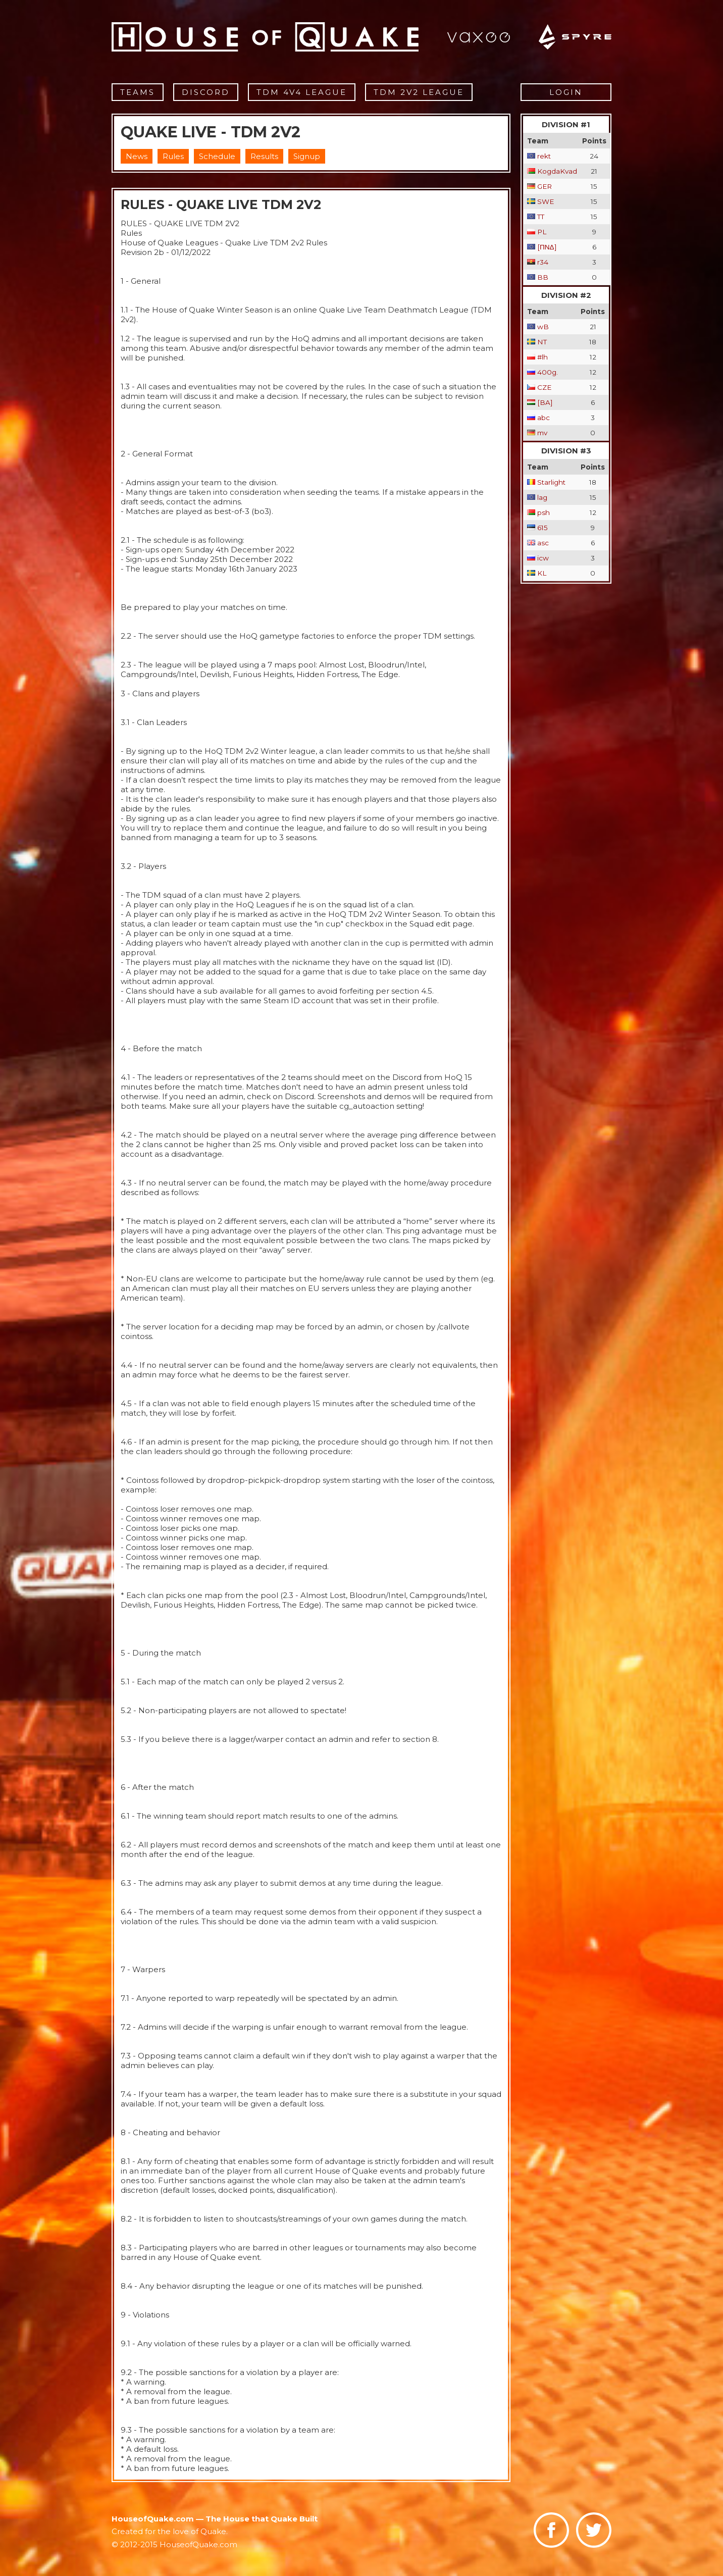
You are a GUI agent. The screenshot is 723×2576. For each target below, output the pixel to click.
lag (542, 497)
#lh (542, 357)
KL (541, 573)
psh (543, 512)
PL (541, 232)
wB (543, 327)
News (136, 156)
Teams (137, 92)
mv (542, 433)
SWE (545, 201)
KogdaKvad (557, 171)
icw (543, 558)
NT (542, 342)
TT (540, 217)
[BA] (545, 402)
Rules (173, 156)
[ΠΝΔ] (547, 247)
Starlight (551, 482)
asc (543, 543)
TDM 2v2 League (419, 92)
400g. (547, 372)
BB (542, 277)
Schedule (217, 156)
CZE (544, 387)
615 (542, 528)
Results (264, 156)
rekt (544, 156)
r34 (542, 262)
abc (543, 418)
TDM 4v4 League (301, 92)
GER (544, 186)
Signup (306, 156)
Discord (206, 92)
